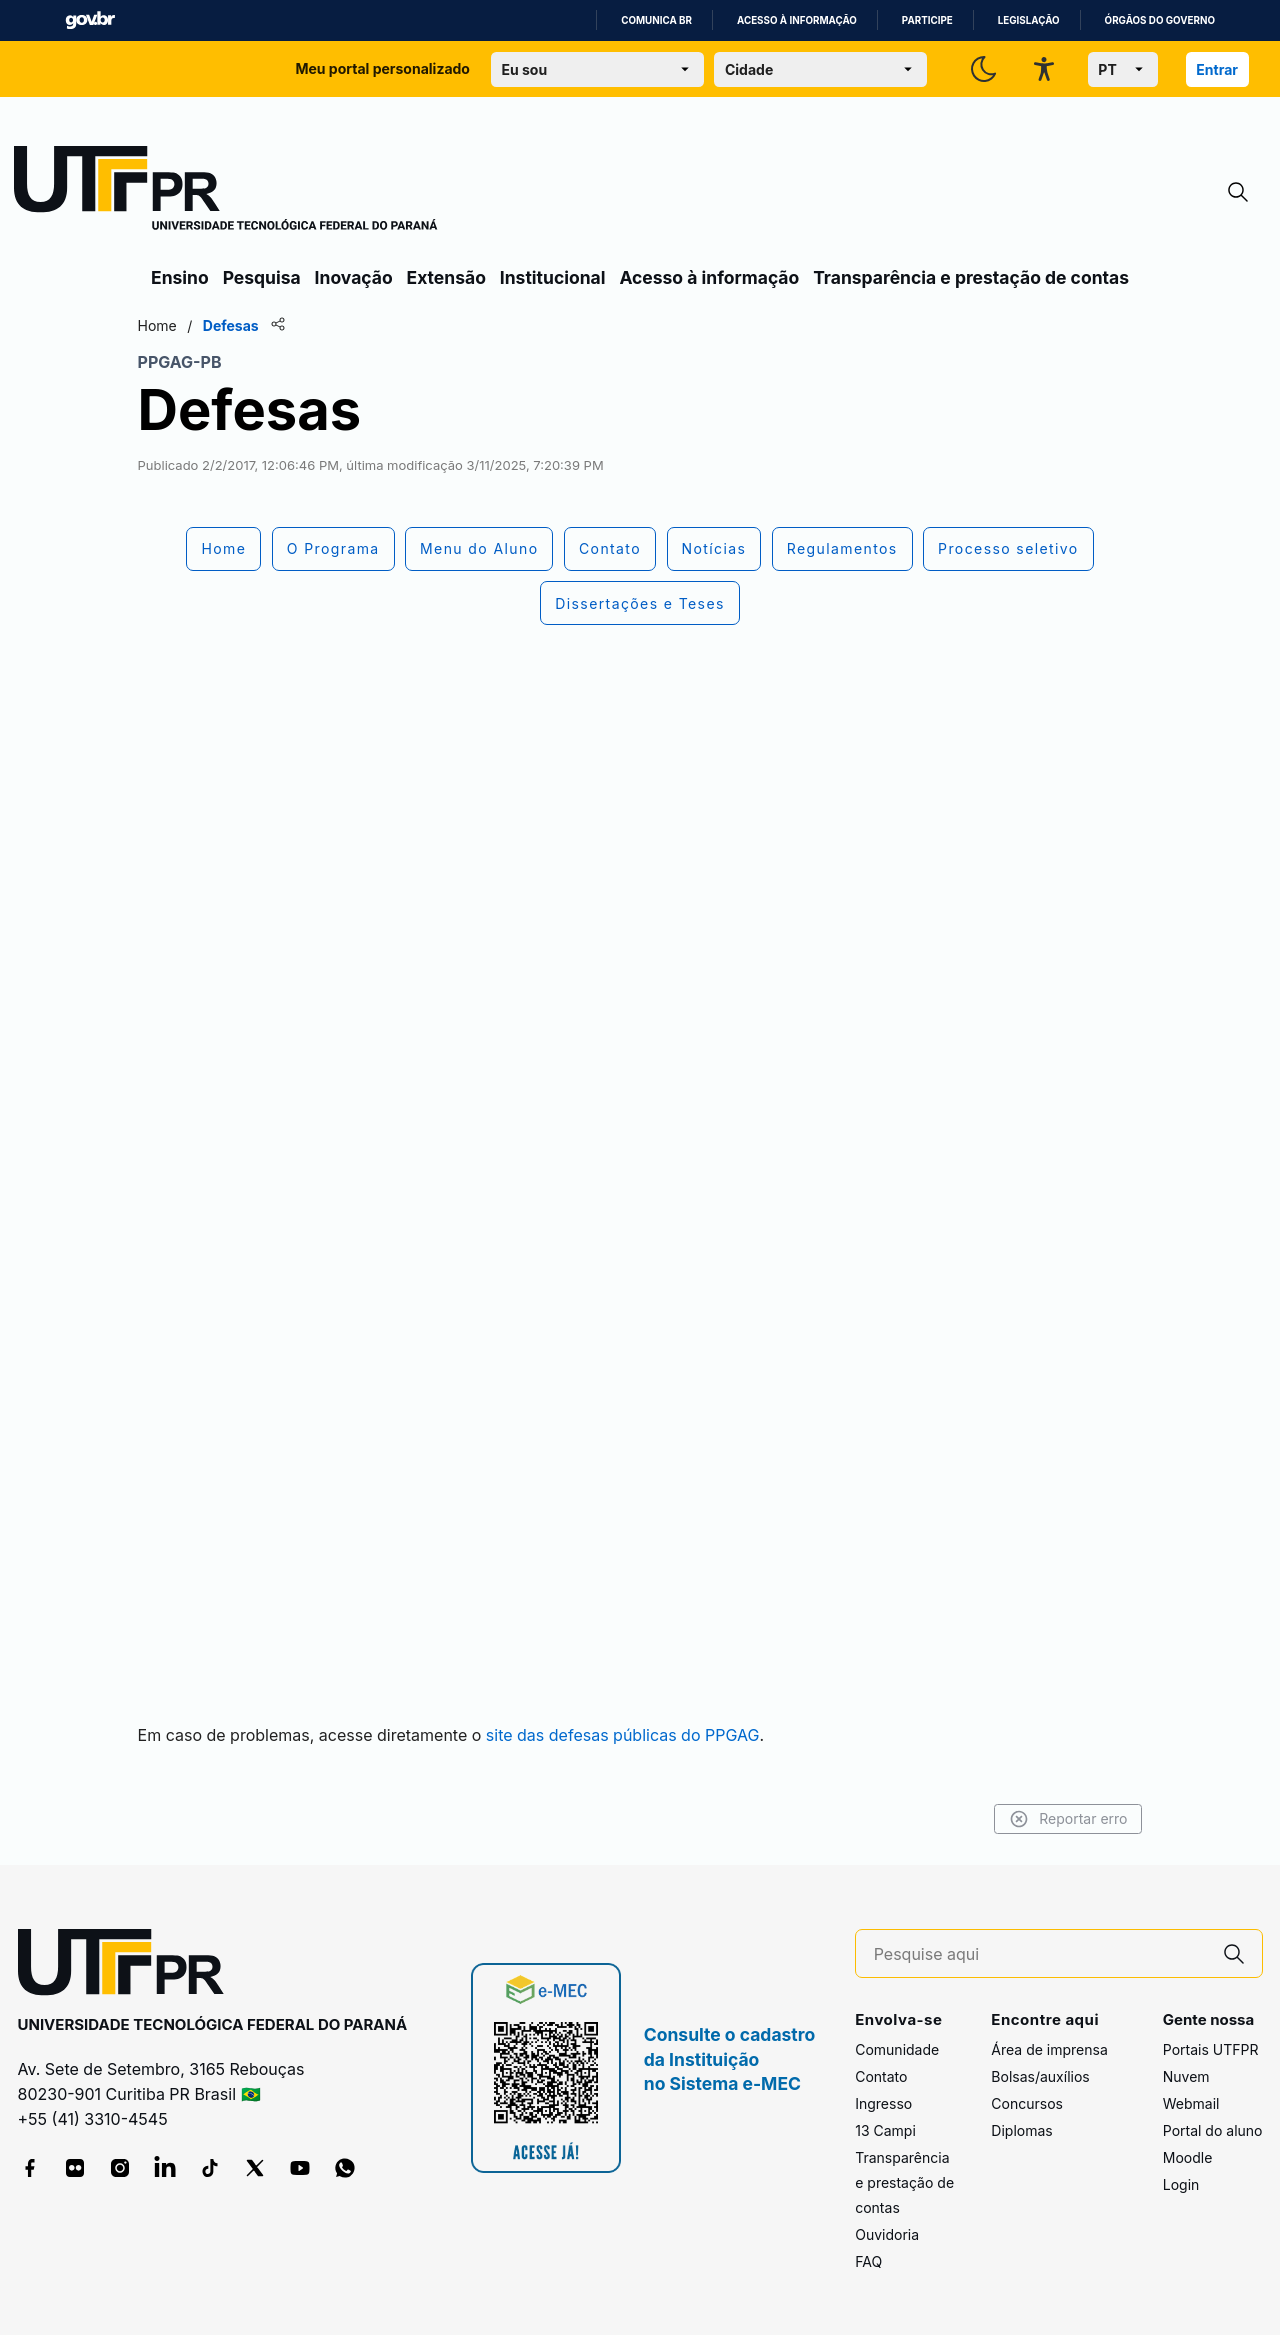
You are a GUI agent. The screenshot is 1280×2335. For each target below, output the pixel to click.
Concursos (1027, 2103)
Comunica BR (656, 20)
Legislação (1029, 20)
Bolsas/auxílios (1040, 2076)
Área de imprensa (1049, 2049)
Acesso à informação (797, 20)
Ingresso (883, 2103)
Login (1181, 2184)
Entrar (1217, 69)
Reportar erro (1052, 1819)
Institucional (553, 277)
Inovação (354, 277)
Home (172, 325)
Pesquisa (262, 277)
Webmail (1191, 2103)
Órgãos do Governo (1160, 20)
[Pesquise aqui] (1040, 1954)
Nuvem (1186, 2076)
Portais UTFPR (1211, 2049)
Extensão (446, 277)
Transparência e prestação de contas (971, 277)
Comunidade (897, 2049)
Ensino (180, 277)
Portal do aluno (1213, 2130)
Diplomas (1021, 2130)
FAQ (868, 2261)
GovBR (90, 20)
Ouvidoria (887, 2234)
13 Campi (885, 2130)
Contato (881, 2076)
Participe (927, 20)
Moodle (1188, 2157)
